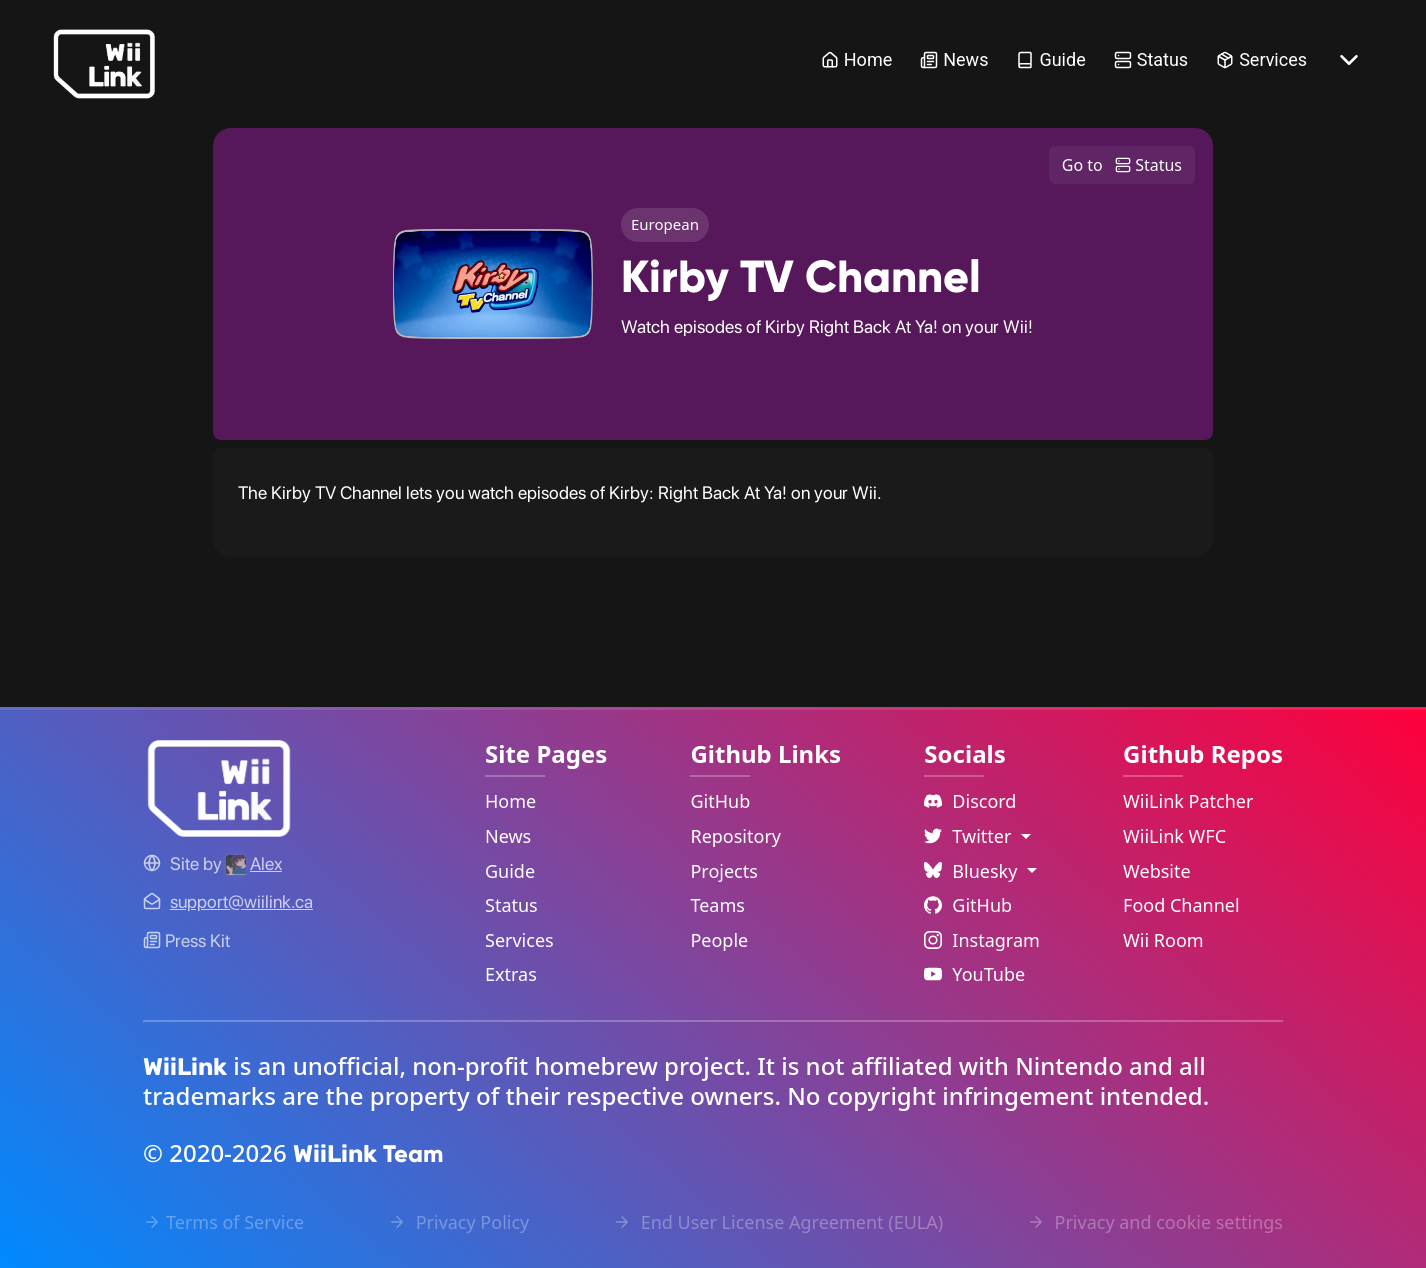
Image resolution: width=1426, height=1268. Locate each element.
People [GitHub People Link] (719, 940)
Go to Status (1122, 166)
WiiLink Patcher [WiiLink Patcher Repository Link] (1188, 801)
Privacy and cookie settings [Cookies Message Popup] (1155, 1222)
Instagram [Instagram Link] (982, 940)
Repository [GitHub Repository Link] (735, 836)
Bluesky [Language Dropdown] (973, 871)
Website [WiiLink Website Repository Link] (1157, 871)
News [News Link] (954, 59)
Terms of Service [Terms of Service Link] (223, 1222)
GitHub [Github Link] (968, 905)
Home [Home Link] (856, 59)
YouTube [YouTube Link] (974, 974)
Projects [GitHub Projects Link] (723, 871)
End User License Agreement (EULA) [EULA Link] (778, 1222)
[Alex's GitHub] (254, 863)
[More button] (1349, 60)
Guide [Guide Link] (1050, 59)
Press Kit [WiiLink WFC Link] (186, 940)
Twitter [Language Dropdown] (970, 836)
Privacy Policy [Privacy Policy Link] (458, 1222)
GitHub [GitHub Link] (720, 801)
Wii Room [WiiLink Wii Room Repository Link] (1163, 940)
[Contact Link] (241, 901)
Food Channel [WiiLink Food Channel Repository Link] (1181, 905)
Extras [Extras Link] (511, 974)
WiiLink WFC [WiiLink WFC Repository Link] (1174, 836)
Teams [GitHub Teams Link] (717, 905)
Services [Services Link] (1261, 59)
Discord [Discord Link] (970, 801)
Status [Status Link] (1151, 59)
